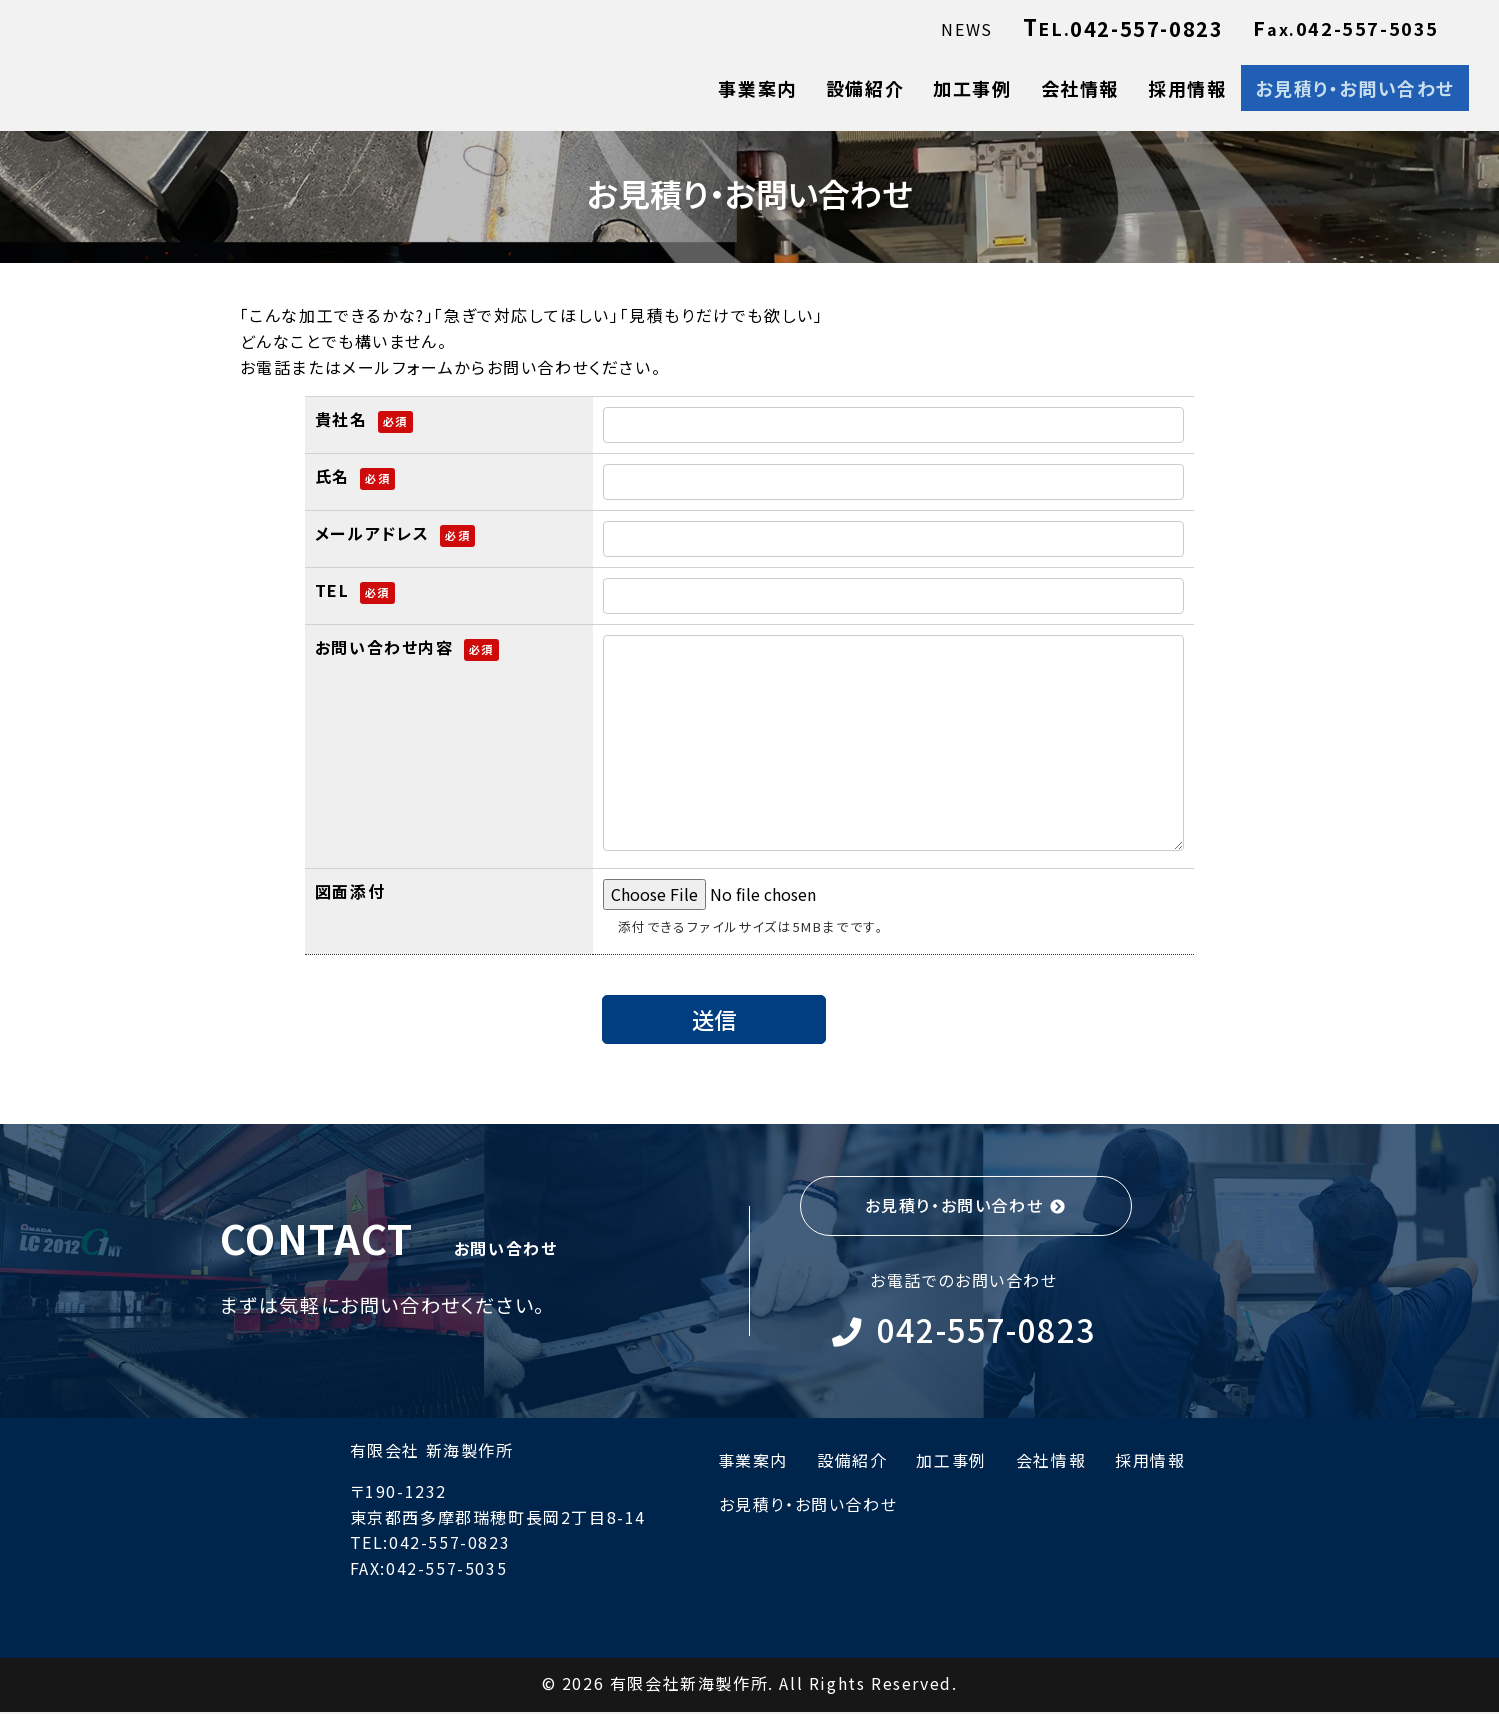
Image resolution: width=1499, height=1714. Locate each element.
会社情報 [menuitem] (1080, 88)
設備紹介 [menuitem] (865, 88)
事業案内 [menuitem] (757, 88)
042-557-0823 (990, 1330)
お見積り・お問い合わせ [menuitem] (1355, 88)
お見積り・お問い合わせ (954, 1205)
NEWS (966, 29)
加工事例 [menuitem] (972, 88)
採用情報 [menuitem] (1187, 88)
